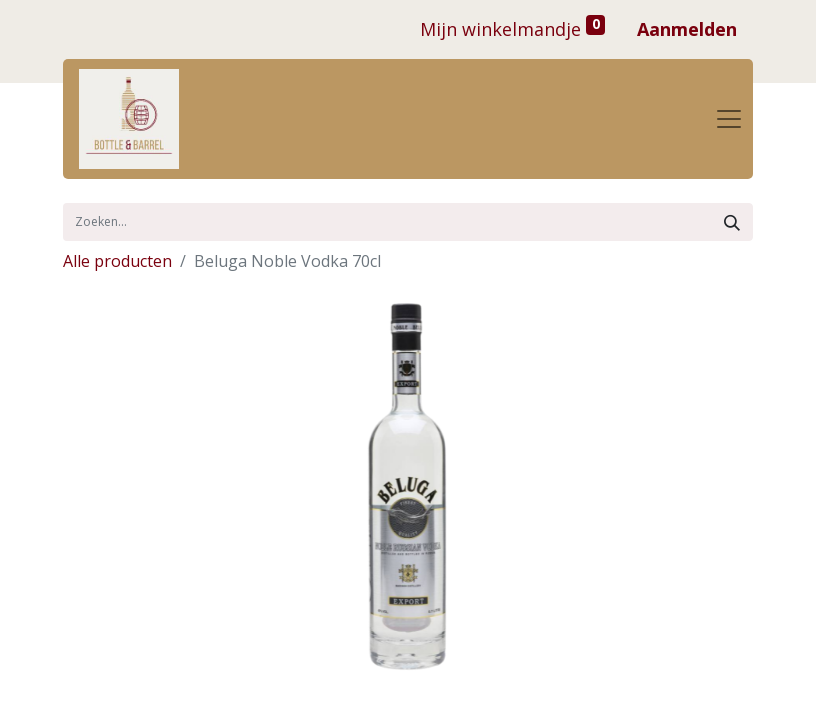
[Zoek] (732, 222)
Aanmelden (687, 29)
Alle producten (117, 261)
